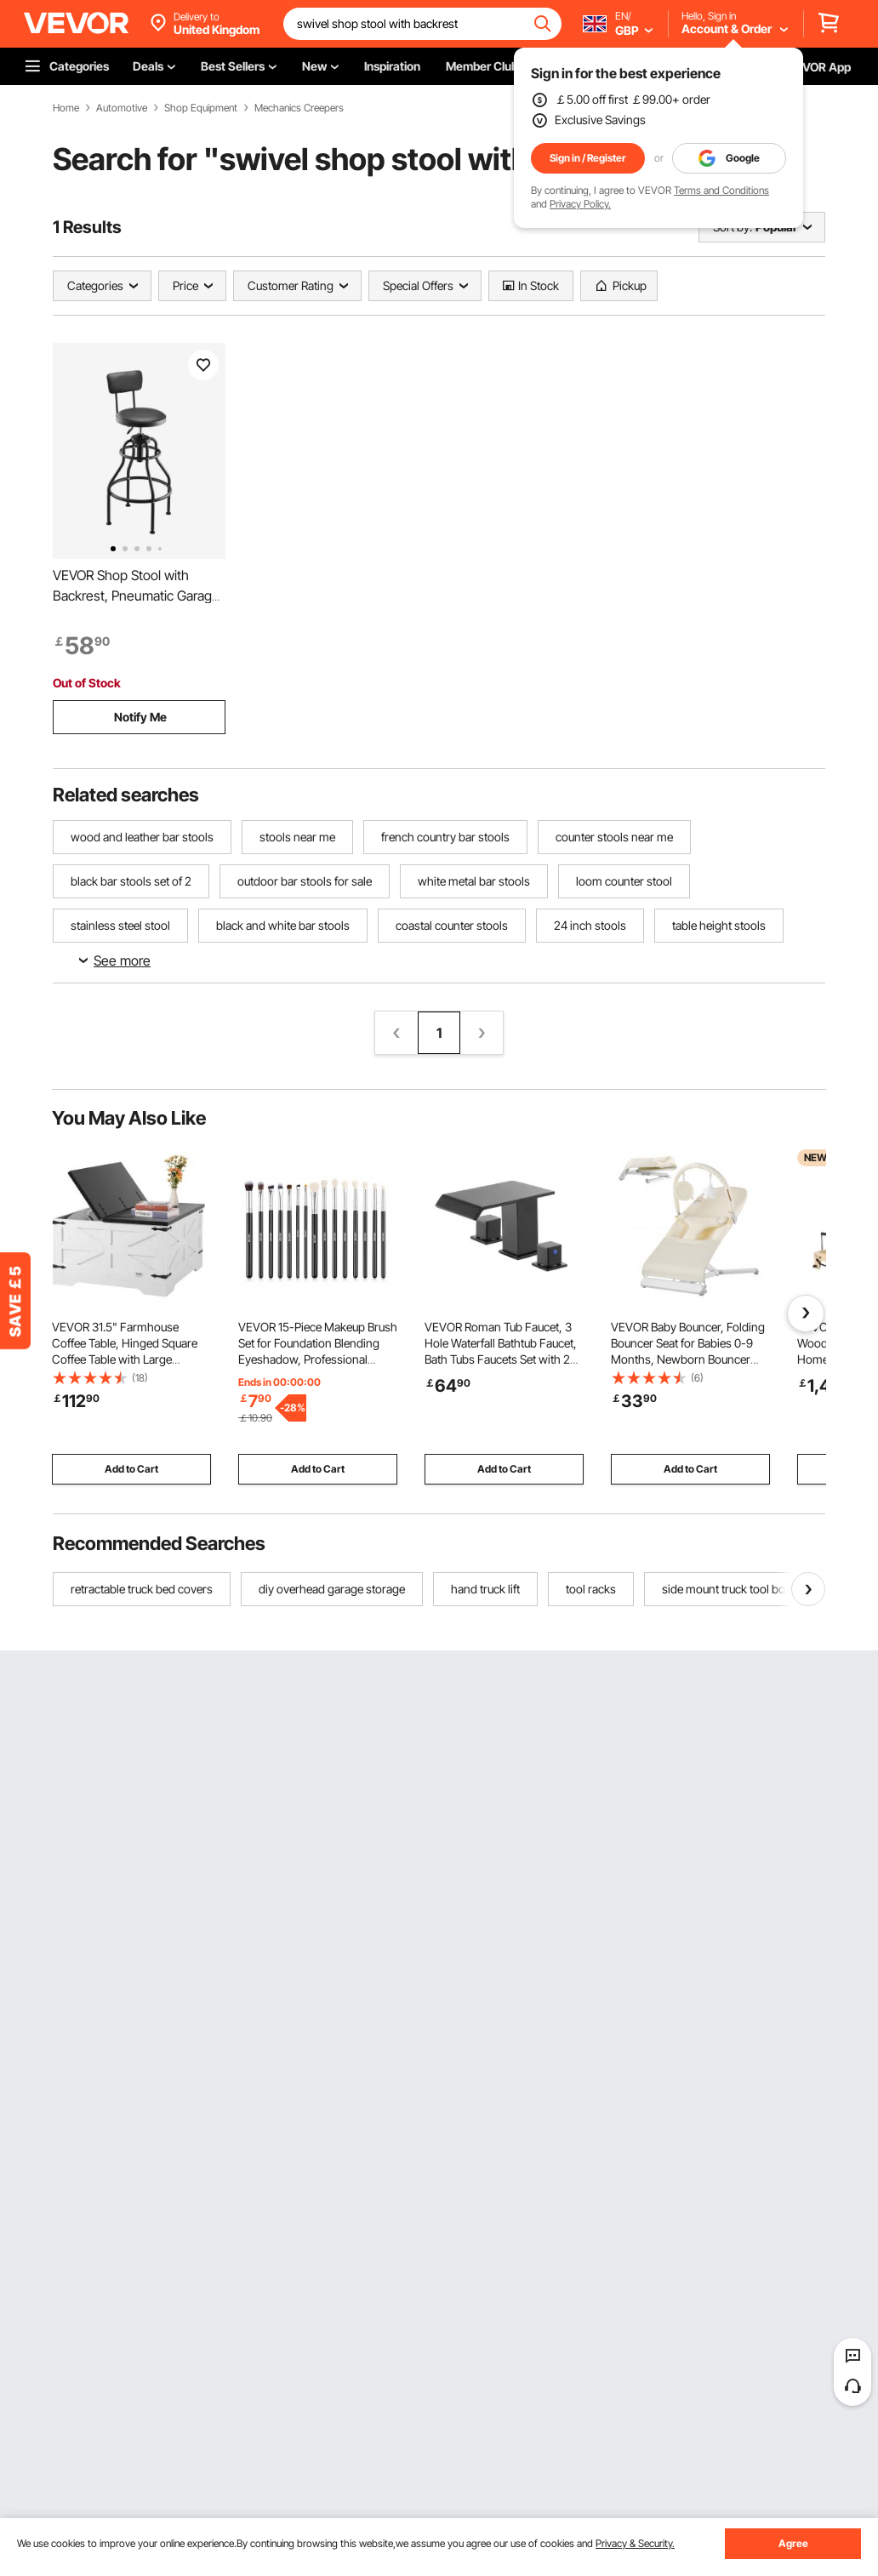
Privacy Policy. (580, 203)
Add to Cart (131, 1468)
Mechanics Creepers (299, 108)
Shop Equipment (200, 108)
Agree (793, 2543)
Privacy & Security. (635, 2543)
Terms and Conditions (721, 190)
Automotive (121, 108)
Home (66, 108)
